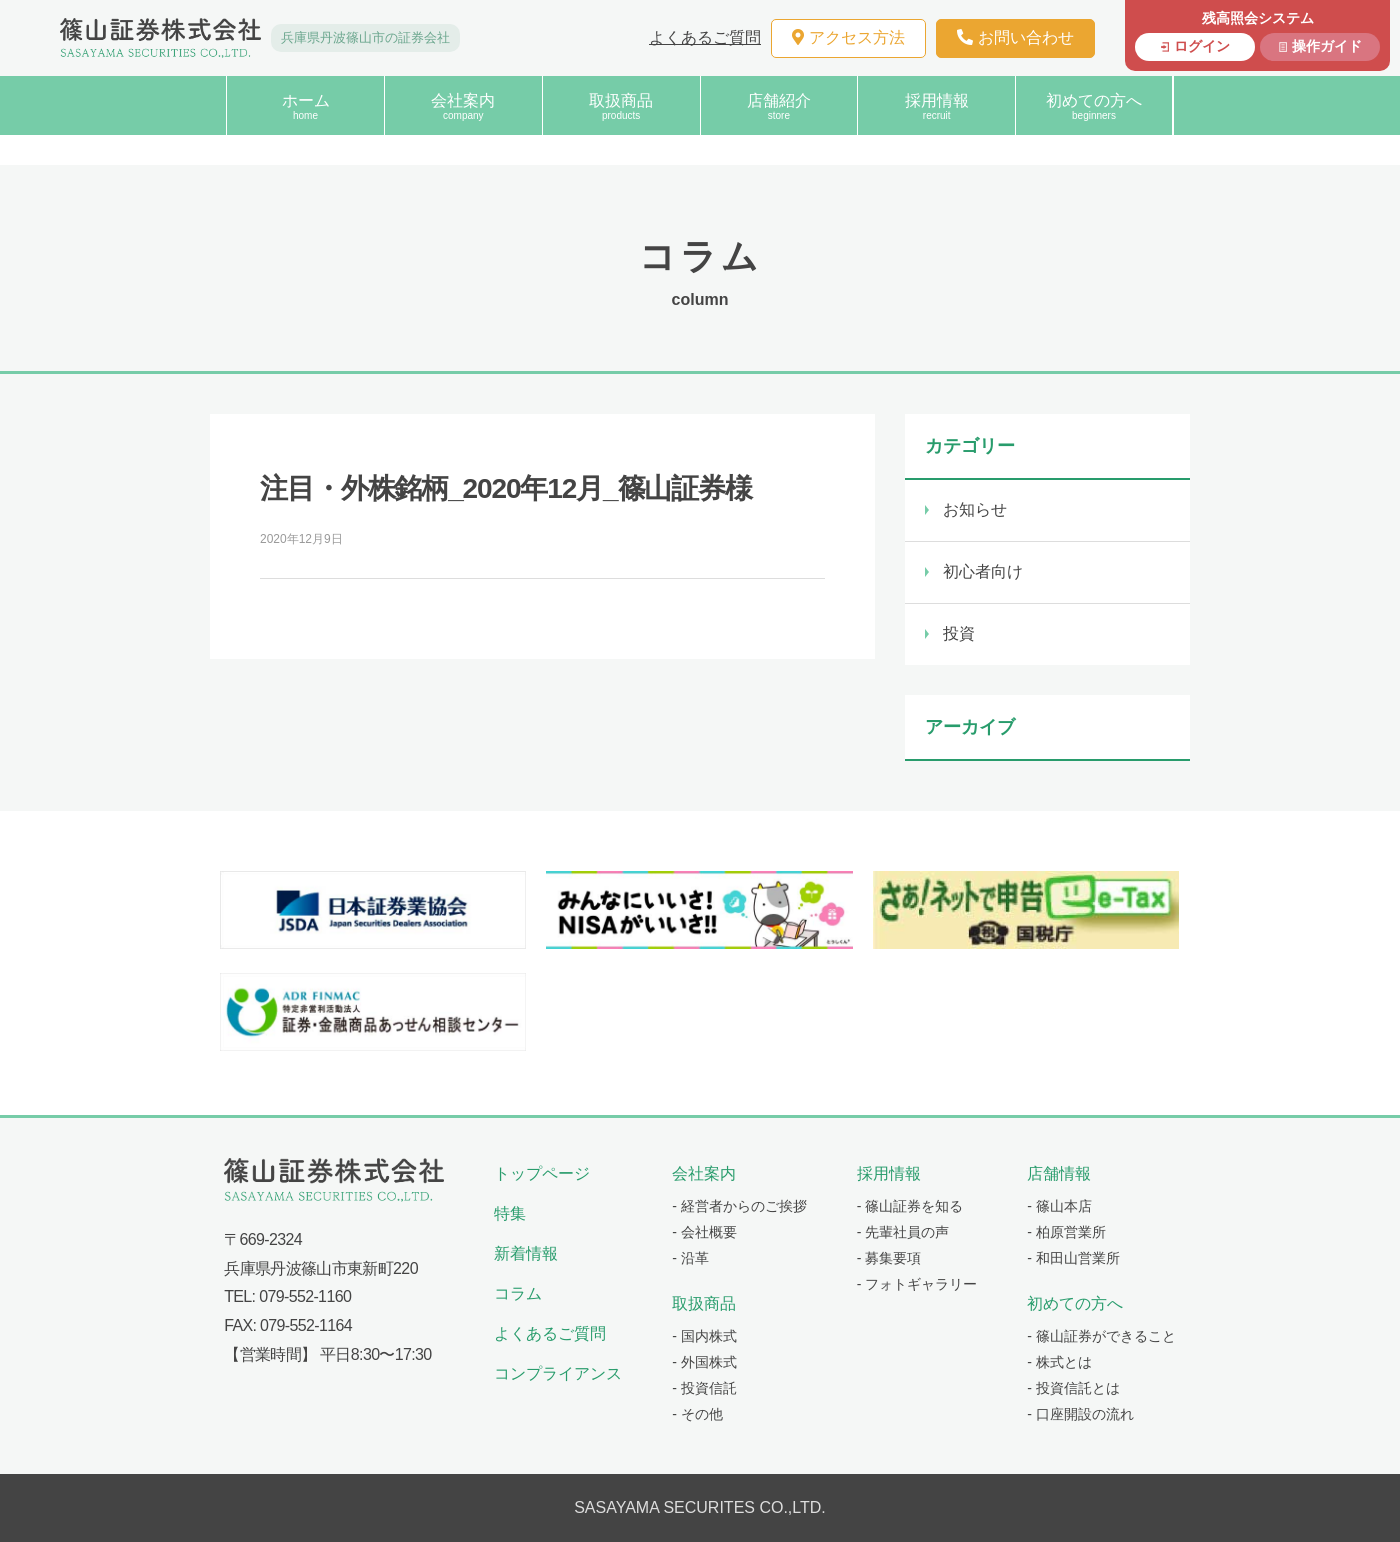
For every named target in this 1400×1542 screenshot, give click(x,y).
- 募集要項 (889, 1258)
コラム (518, 1293)
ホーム (305, 106)
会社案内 (463, 106)
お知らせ (975, 509)
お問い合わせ (1015, 37)
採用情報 (936, 106)
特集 (510, 1213)
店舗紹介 (779, 106)
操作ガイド (1327, 46)
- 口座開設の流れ (1080, 1414)
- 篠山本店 (1059, 1206)
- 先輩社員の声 (903, 1232)
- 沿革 (690, 1258)
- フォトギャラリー (917, 1284)
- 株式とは (1059, 1362)
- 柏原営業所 (1066, 1232)
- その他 (697, 1414)
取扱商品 (621, 106)
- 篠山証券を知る (910, 1206)
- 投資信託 (704, 1388)
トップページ (542, 1173)
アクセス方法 (848, 37)
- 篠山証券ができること (1101, 1336)
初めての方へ (1094, 106)
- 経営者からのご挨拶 (739, 1206)
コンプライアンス (558, 1373)
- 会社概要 (704, 1232)
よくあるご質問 (705, 37)
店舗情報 (1059, 1173)
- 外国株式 (704, 1362)
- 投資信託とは (1073, 1388)
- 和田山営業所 (1073, 1258)
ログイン (1202, 46)
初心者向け (983, 571)
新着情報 (526, 1253)
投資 (959, 633)
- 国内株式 (704, 1336)
